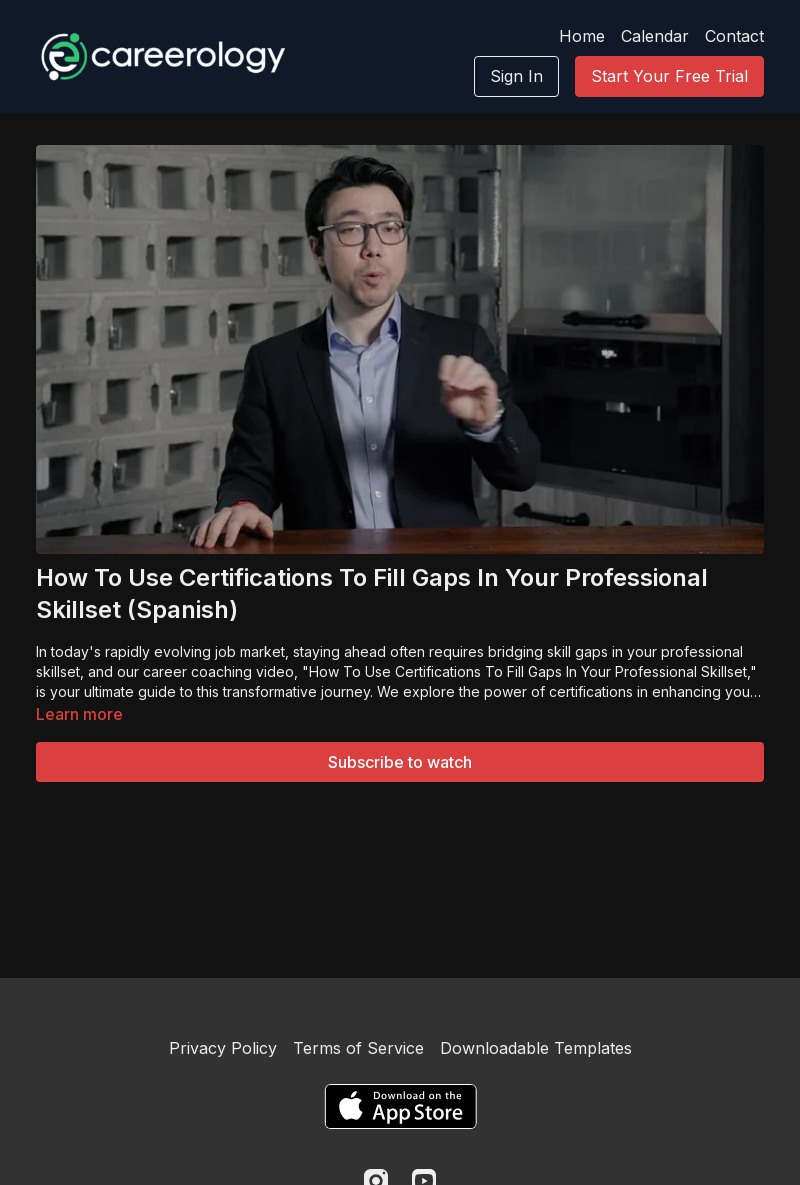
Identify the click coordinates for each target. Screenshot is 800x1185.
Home (582, 36)
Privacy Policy (223, 1048)
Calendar (655, 36)
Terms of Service (358, 1048)
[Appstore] (400, 1106)
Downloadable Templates (536, 1048)
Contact (734, 36)
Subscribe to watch (400, 762)
